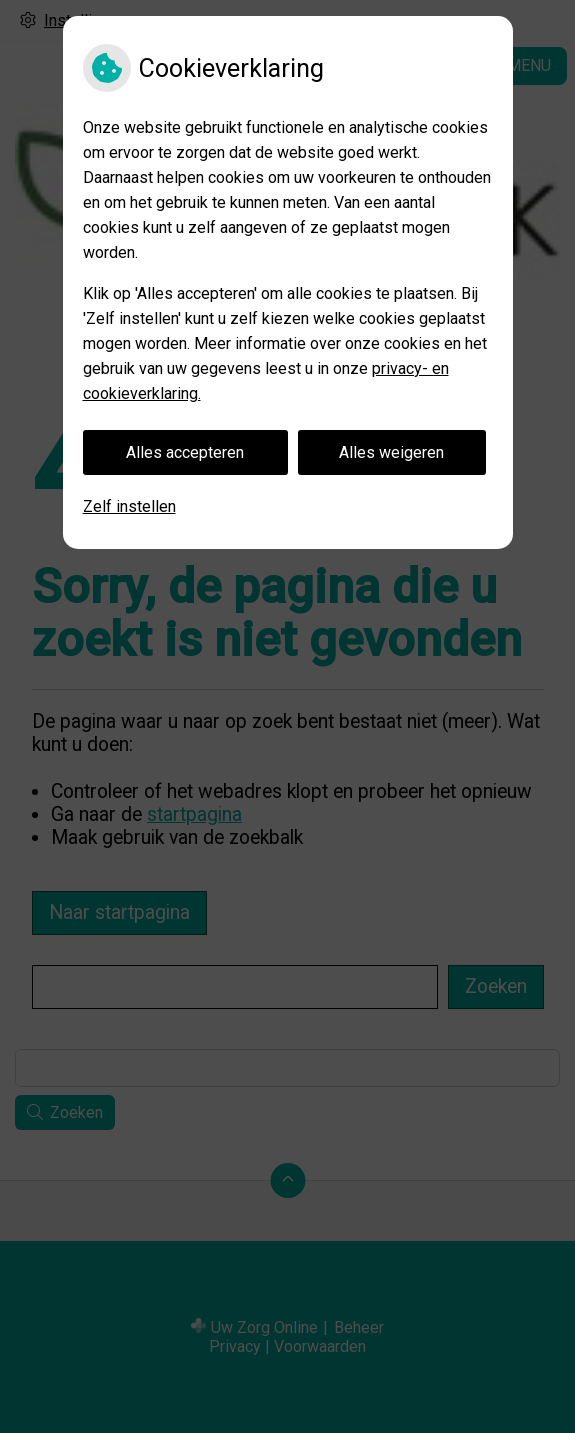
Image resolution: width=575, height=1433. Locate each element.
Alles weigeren (391, 452)
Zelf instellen (129, 506)
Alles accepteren (185, 452)
